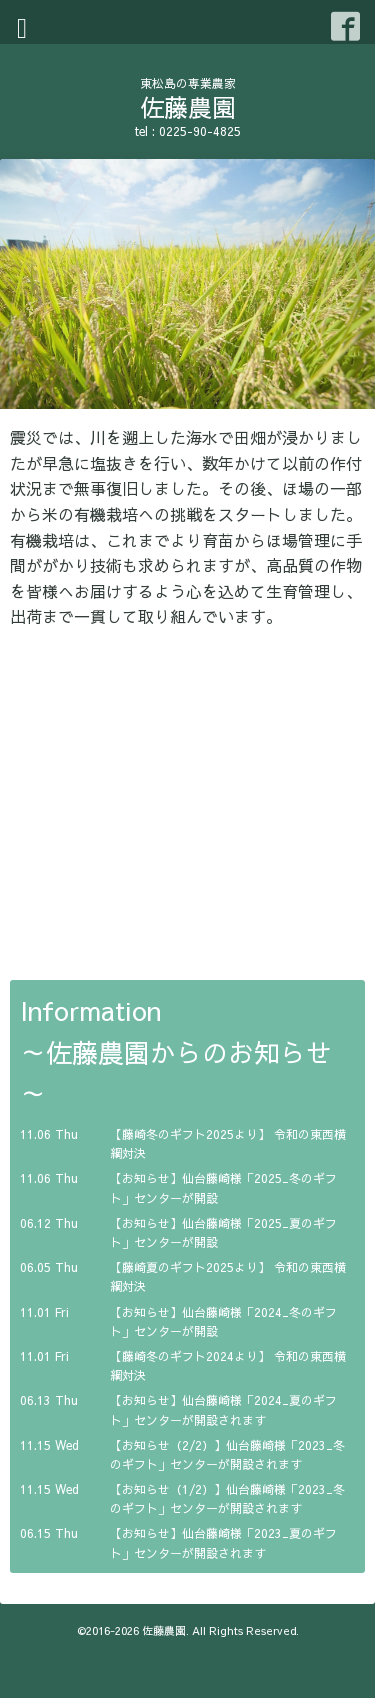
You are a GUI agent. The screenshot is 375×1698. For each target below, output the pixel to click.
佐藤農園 (188, 107)
